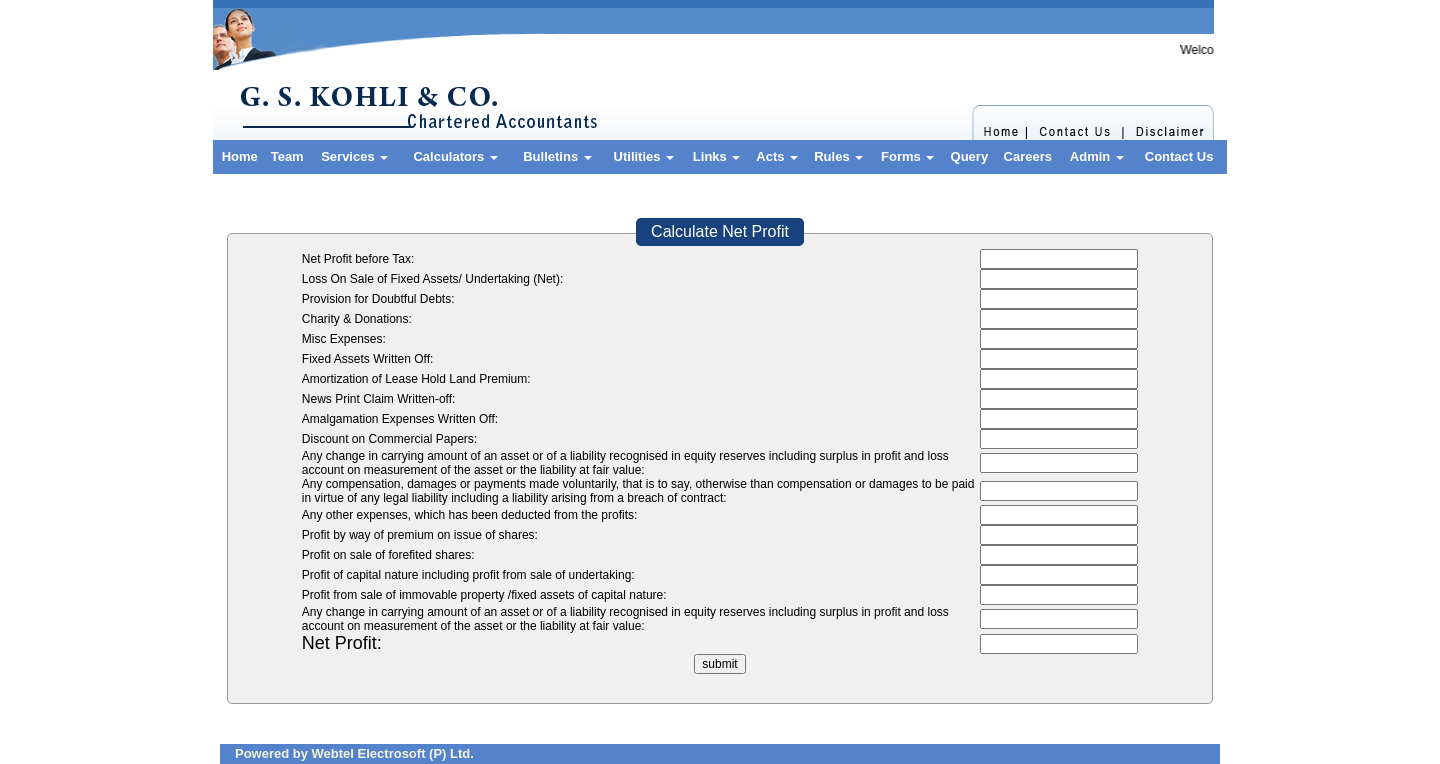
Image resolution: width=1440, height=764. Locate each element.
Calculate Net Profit (720, 231)
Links (717, 156)
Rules (838, 156)
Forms (907, 156)
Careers (1028, 156)
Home (240, 156)
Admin (1097, 156)
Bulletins (557, 156)
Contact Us (1179, 156)
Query (970, 156)
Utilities (644, 156)
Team (287, 156)
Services (354, 156)
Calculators (455, 156)
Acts (777, 156)
